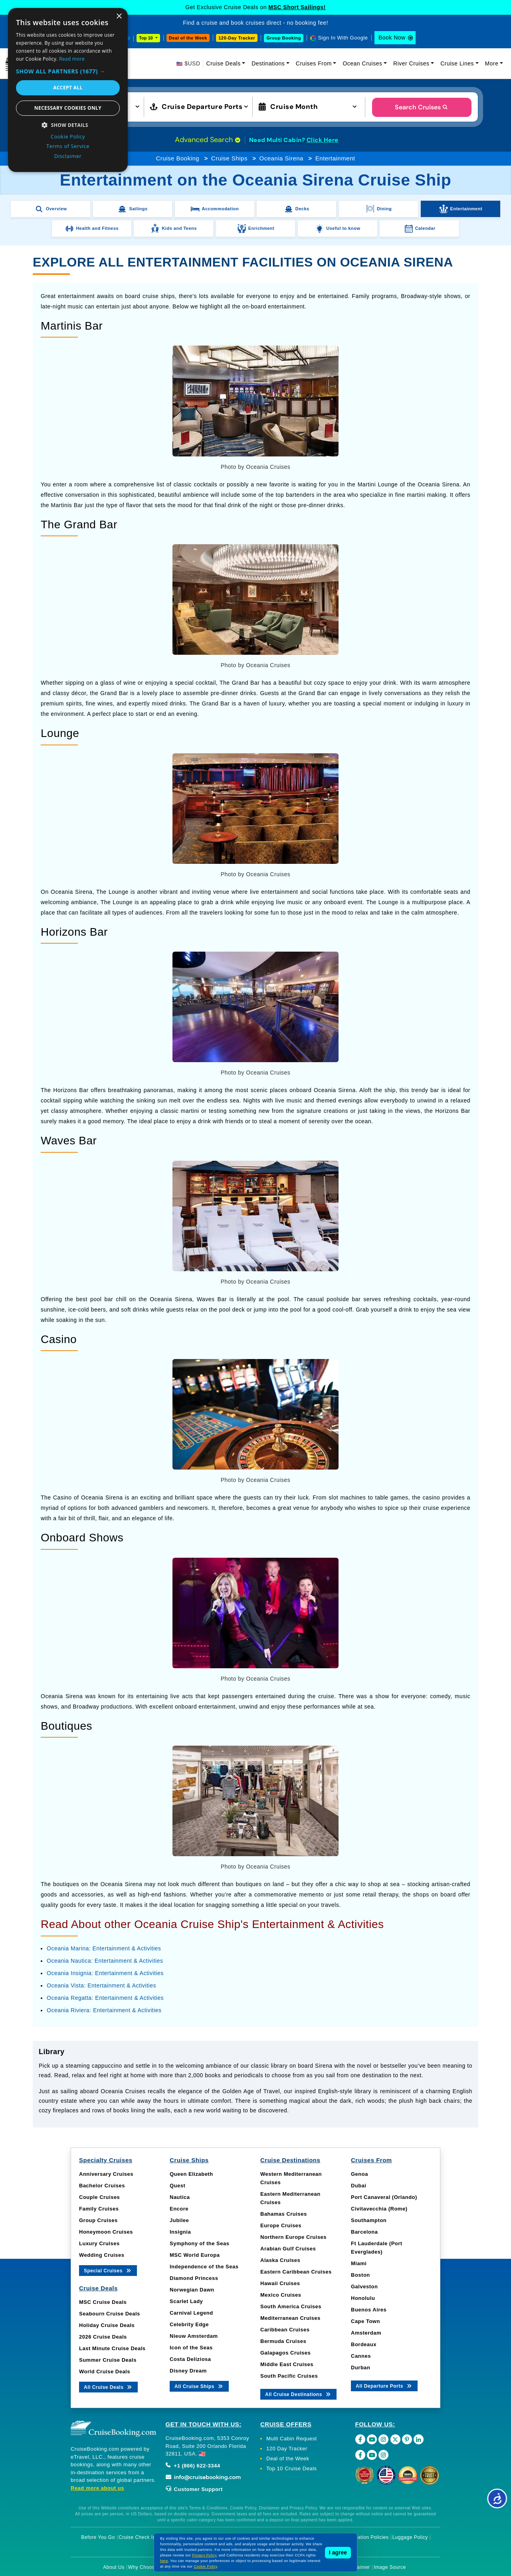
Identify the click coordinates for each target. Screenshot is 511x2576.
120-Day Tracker (236, 38)
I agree (338, 2552)
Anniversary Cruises (106, 2174)
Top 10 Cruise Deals (291, 2468)
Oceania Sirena (281, 158)
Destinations (268, 63)
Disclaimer (358, 2567)
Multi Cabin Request (291, 2439)
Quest (177, 2186)
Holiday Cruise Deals (107, 2325)
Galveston (364, 2287)
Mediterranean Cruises (290, 2318)
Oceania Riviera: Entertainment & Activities (104, 2010)
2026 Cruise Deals (103, 2337)
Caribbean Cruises (284, 2330)
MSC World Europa (195, 2255)
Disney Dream (188, 2371)
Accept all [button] (68, 87)
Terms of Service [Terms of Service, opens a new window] (67, 146)
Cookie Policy (205, 2566)
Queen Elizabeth (191, 2174)
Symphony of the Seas (199, 2243)
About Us (113, 2567)
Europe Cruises (280, 2225)
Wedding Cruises (101, 2255)
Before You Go (98, 2537)
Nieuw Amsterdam (194, 2336)
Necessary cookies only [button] (67, 108)
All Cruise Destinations (298, 2393)
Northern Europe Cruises (293, 2237)
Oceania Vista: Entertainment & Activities (101, 1985)
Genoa (359, 2174)
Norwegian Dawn (192, 2290)
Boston (360, 2275)
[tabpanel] (255, 2081)
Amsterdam (366, 2333)
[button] (68, 71)
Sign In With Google (343, 38)
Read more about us (97, 2488)
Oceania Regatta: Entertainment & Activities (105, 1998)
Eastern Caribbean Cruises (296, 2272)
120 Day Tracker (286, 2449)
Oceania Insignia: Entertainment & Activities (105, 1973)
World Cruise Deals (104, 2372)
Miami (358, 2263)
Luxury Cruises (99, 2243)
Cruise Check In (137, 2537)
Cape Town (365, 2321)
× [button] (119, 17)
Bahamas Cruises (283, 2214)
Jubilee (179, 2220)
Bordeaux (363, 2344)
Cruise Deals (223, 63)
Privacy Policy (204, 2555)
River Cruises (411, 63)
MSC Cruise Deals (103, 2302)
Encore (179, 2209)
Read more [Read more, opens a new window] (72, 58)
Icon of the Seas (191, 2348)
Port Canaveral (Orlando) (384, 2197)
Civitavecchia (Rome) (379, 2209)
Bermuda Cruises (283, 2341)
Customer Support (194, 2489)
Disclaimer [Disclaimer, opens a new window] (68, 156)
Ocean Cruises (362, 63)
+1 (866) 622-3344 (193, 2466)
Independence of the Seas (204, 2267)
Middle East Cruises (286, 2364)
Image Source (390, 2567)
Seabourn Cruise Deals (109, 2314)
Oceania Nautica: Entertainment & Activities (105, 1961)
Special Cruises (108, 2270)
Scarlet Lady (186, 2301)
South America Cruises (290, 2306)
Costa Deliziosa (190, 2359)
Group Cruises (98, 2220)
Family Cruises (99, 2209)
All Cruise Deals (108, 2386)
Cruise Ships (229, 158)
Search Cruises (422, 107)
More (492, 63)
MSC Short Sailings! (296, 7)
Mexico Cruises (280, 2295)
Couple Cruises (99, 2197)
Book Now (392, 37)
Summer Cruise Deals (108, 2360)
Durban (360, 2368)
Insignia (180, 2232)
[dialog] (68, 90)
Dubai (358, 2186)
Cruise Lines (457, 63)
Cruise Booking (177, 158)
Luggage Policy (410, 2537)
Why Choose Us (146, 2567)
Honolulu (363, 2298)
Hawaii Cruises (280, 2283)
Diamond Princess (194, 2278)
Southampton (368, 2220)
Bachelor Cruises (102, 2186)
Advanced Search (207, 139)
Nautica (180, 2197)
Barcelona (364, 2232)
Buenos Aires (368, 2310)
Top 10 (146, 38)
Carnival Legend (191, 2313)
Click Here (323, 140)
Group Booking (283, 38)
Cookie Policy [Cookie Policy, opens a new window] (68, 136)
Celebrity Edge (189, 2324)
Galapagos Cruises (285, 2353)
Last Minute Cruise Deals (112, 2348)
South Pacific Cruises (289, 2376)
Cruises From (314, 63)
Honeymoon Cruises (106, 2232)
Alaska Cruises (280, 2260)
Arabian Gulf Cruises (288, 2249)
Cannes (361, 2356)
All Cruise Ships (199, 2385)
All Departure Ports (384, 2385)
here (164, 2561)
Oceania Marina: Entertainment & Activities (104, 1948)
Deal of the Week (188, 38)
